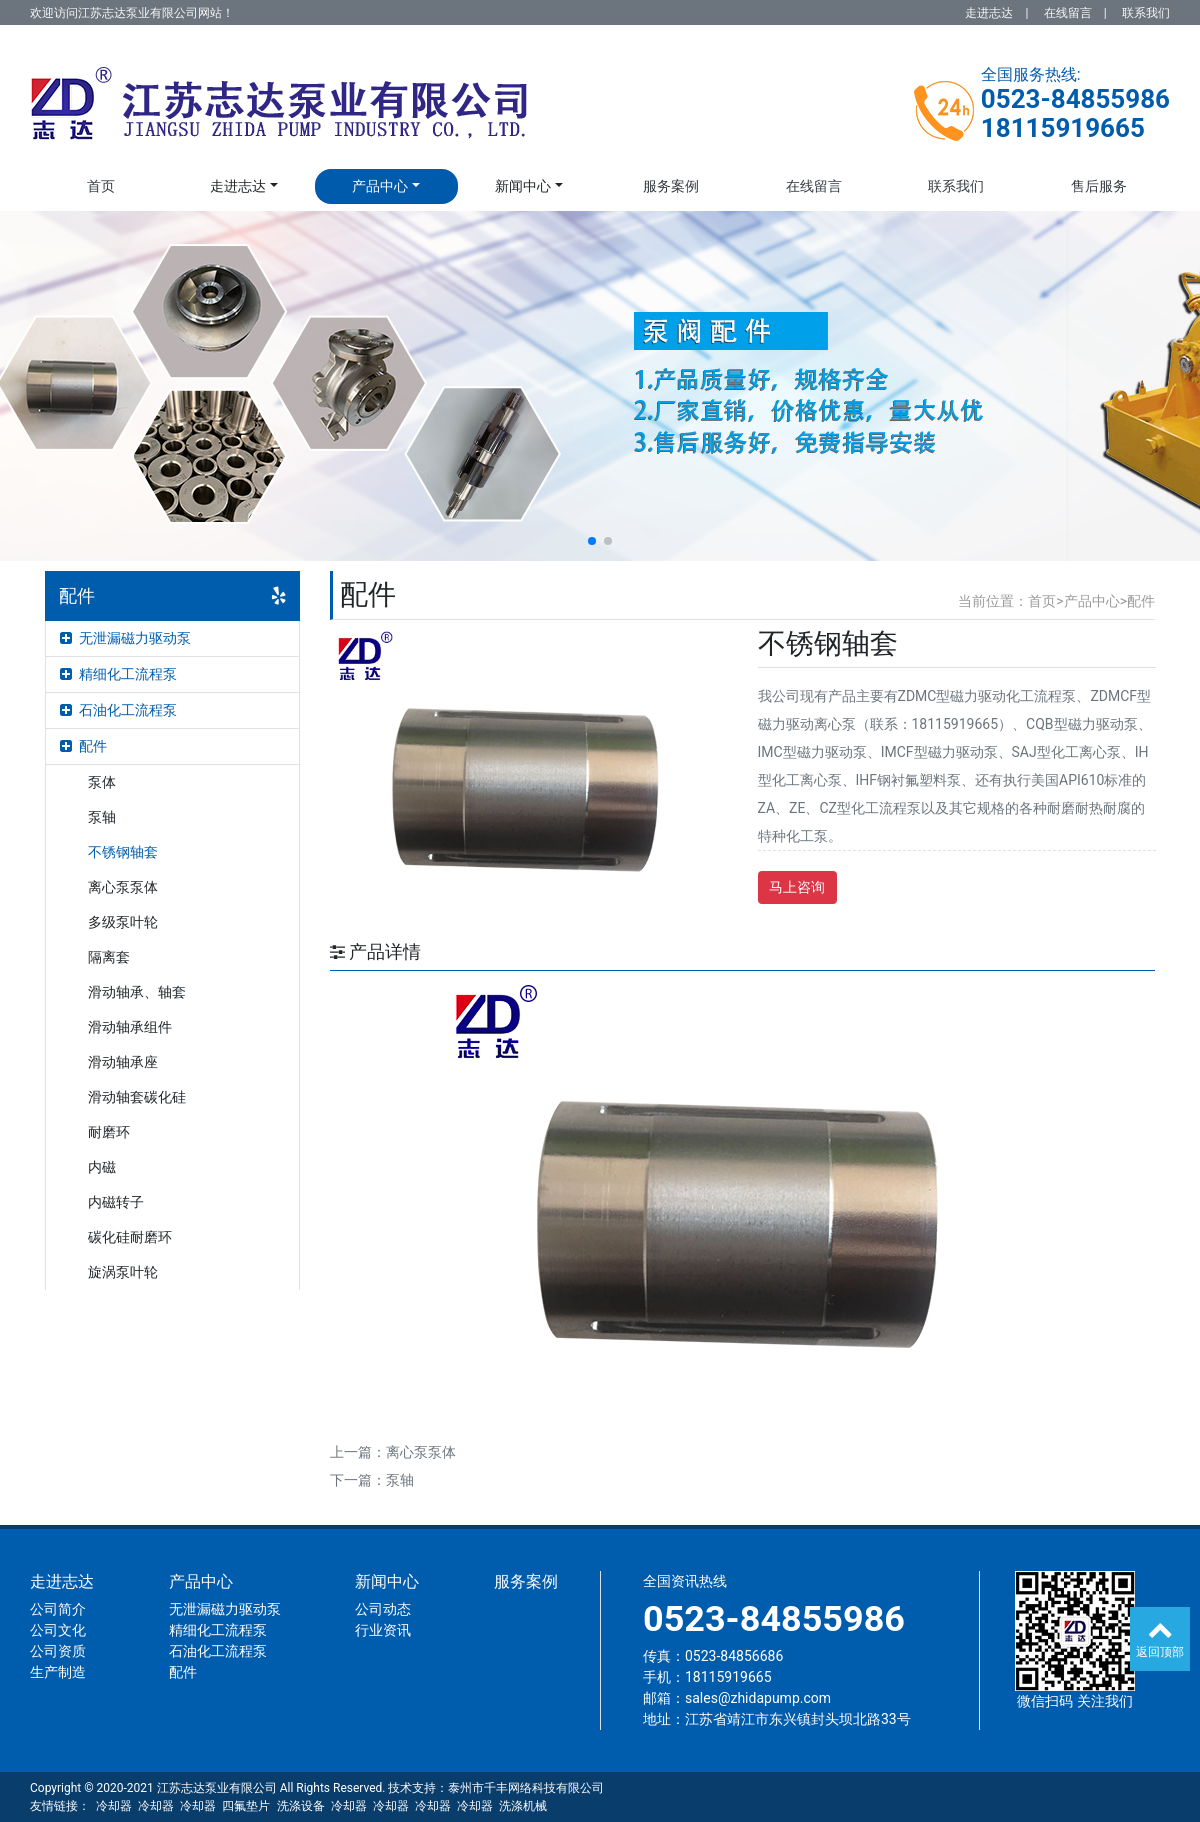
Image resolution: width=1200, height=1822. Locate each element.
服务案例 (671, 186)
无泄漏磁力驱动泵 (125, 638)
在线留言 (1068, 13)
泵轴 (102, 817)
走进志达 (989, 13)
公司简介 (58, 1609)
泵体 (102, 782)
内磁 (102, 1167)
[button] (592, 541)
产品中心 (380, 186)
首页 (101, 186)
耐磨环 (109, 1132)
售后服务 (1099, 186)
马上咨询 (797, 887)
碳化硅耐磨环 (130, 1237)
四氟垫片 (246, 1806)
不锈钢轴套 (123, 852)
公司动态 (383, 1609)
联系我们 (1146, 13)
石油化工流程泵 (118, 710)
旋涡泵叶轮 (123, 1272)
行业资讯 (383, 1630)
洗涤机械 (523, 1806)
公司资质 (58, 1651)
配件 (83, 746)
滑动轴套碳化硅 (137, 1097)
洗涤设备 (301, 1806)
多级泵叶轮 (123, 922)
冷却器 (114, 1806)
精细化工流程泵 (118, 674)
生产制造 (58, 1672)
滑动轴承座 (123, 1062)
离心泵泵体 (123, 887)
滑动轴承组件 (130, 1027)
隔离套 (109, 957)
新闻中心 (523, 186)
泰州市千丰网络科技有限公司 (526, 1788)
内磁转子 (116, 1202)
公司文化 (58, 1630)
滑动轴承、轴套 (137, 992)
